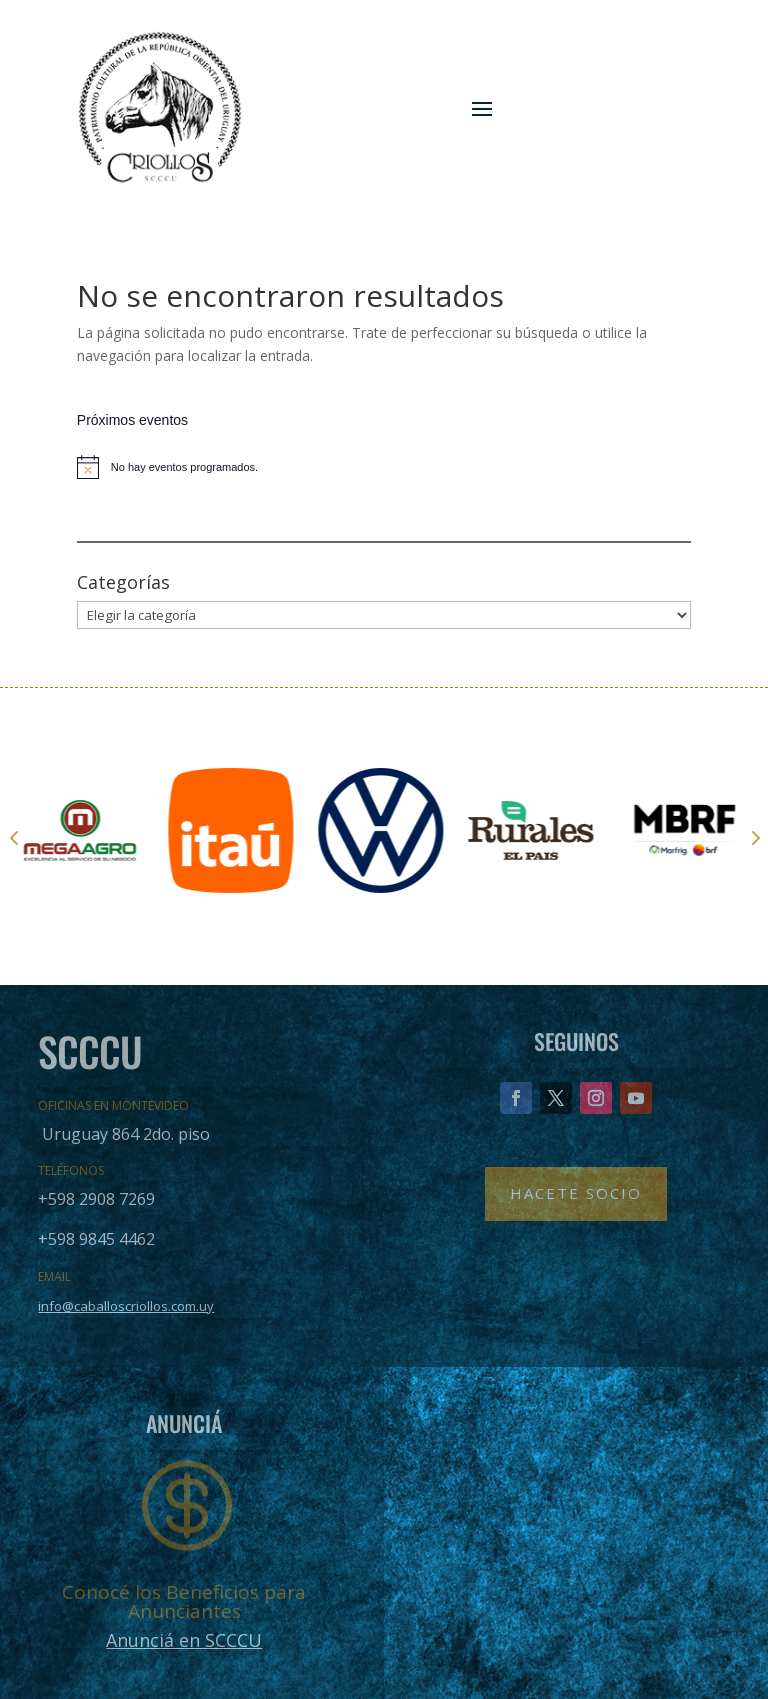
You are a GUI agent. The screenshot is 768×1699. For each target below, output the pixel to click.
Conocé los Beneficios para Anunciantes (184, 1601)
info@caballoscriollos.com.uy (126, 1306)
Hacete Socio (576, 1193)
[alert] (384, 467)
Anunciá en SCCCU (184, 1640)
